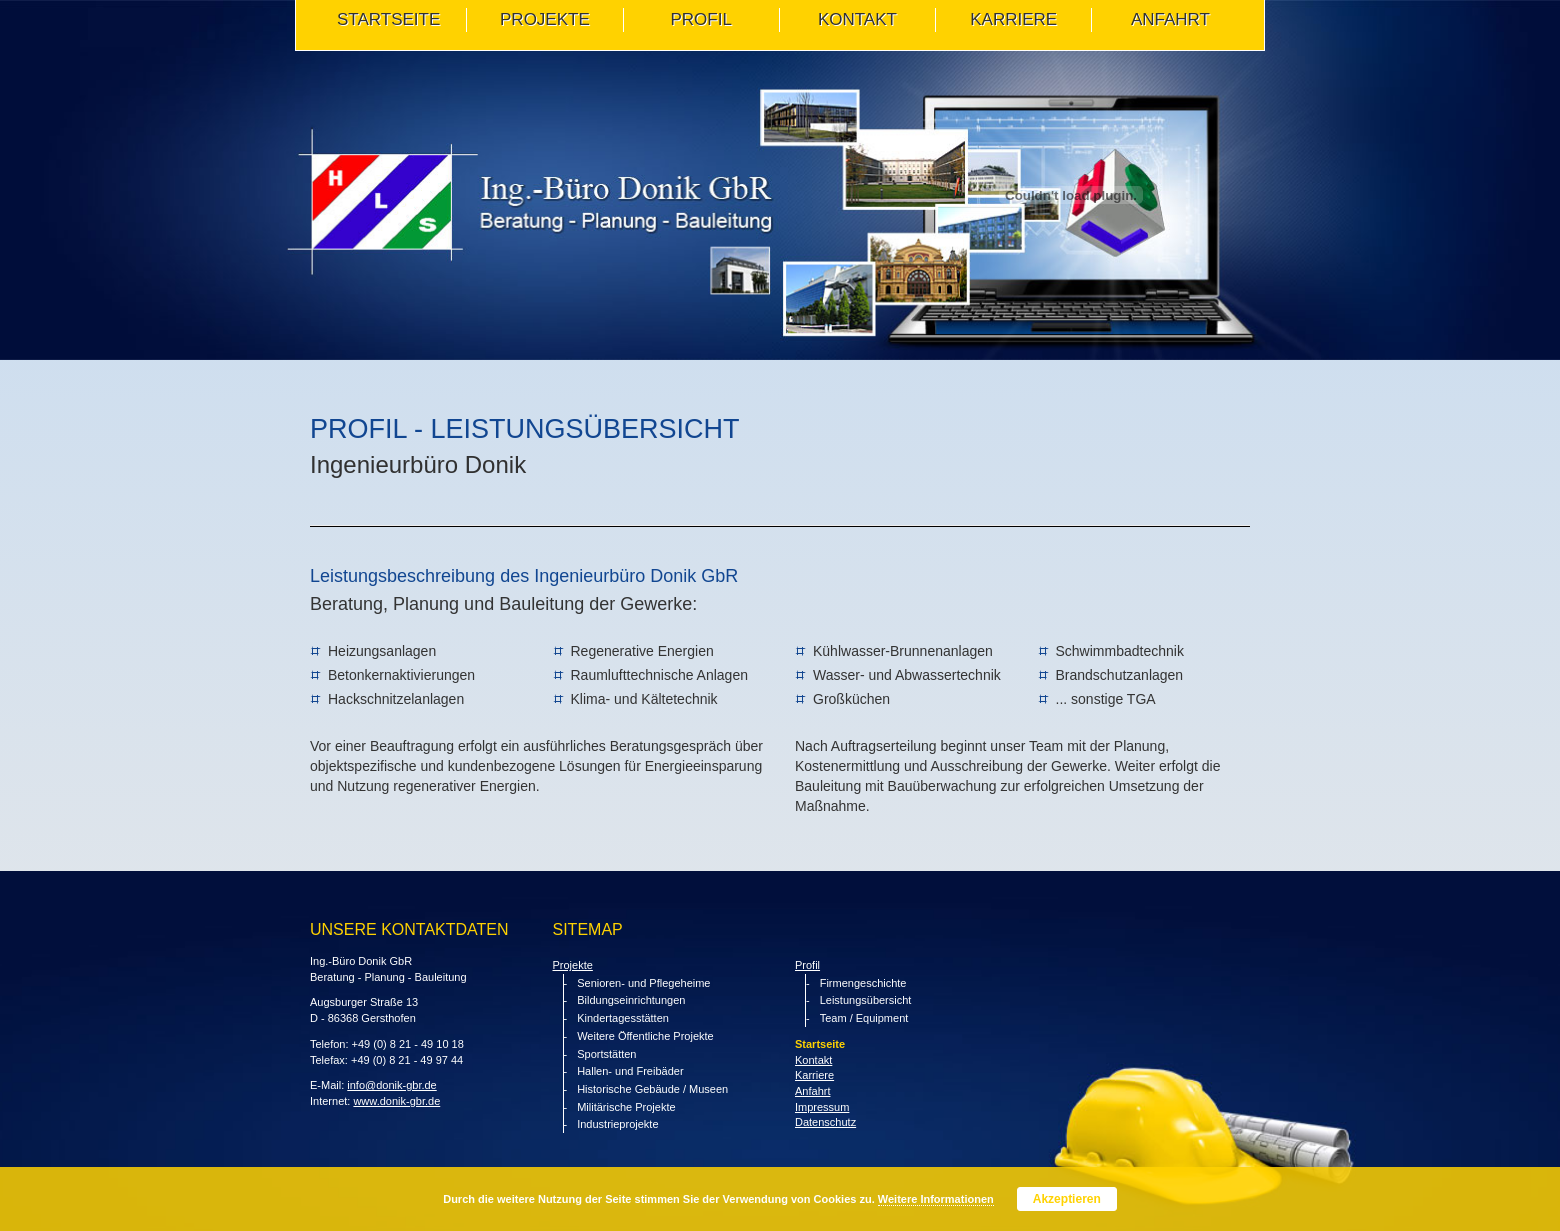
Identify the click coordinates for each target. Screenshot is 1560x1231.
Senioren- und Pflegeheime (643, 983)
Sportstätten (606, 1054)
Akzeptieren (1067, 1199)
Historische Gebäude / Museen (652, 1089)
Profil (807, 965)
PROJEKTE (545, 19)
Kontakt (813, 1060)
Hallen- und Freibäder (630, 1071)
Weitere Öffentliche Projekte (645, 1036)
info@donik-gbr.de (391, 1085)
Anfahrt (812, 1091)
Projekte (573, 965)
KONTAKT (857, 19)
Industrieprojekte (617, 1124)
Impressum (822, 1107)
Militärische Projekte (626, 1107)
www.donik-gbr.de (396, 1101)
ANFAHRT (1170, 19)
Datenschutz (825, 1122)
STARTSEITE (388, 19)
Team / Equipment (864, 1018)
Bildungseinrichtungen (631, 1000)
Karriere (1013, 19)
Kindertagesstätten (623, 1018)
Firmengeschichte (863, 983)
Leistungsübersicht (866, 1000)
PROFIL (700, 19)
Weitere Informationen (936, 1199)
